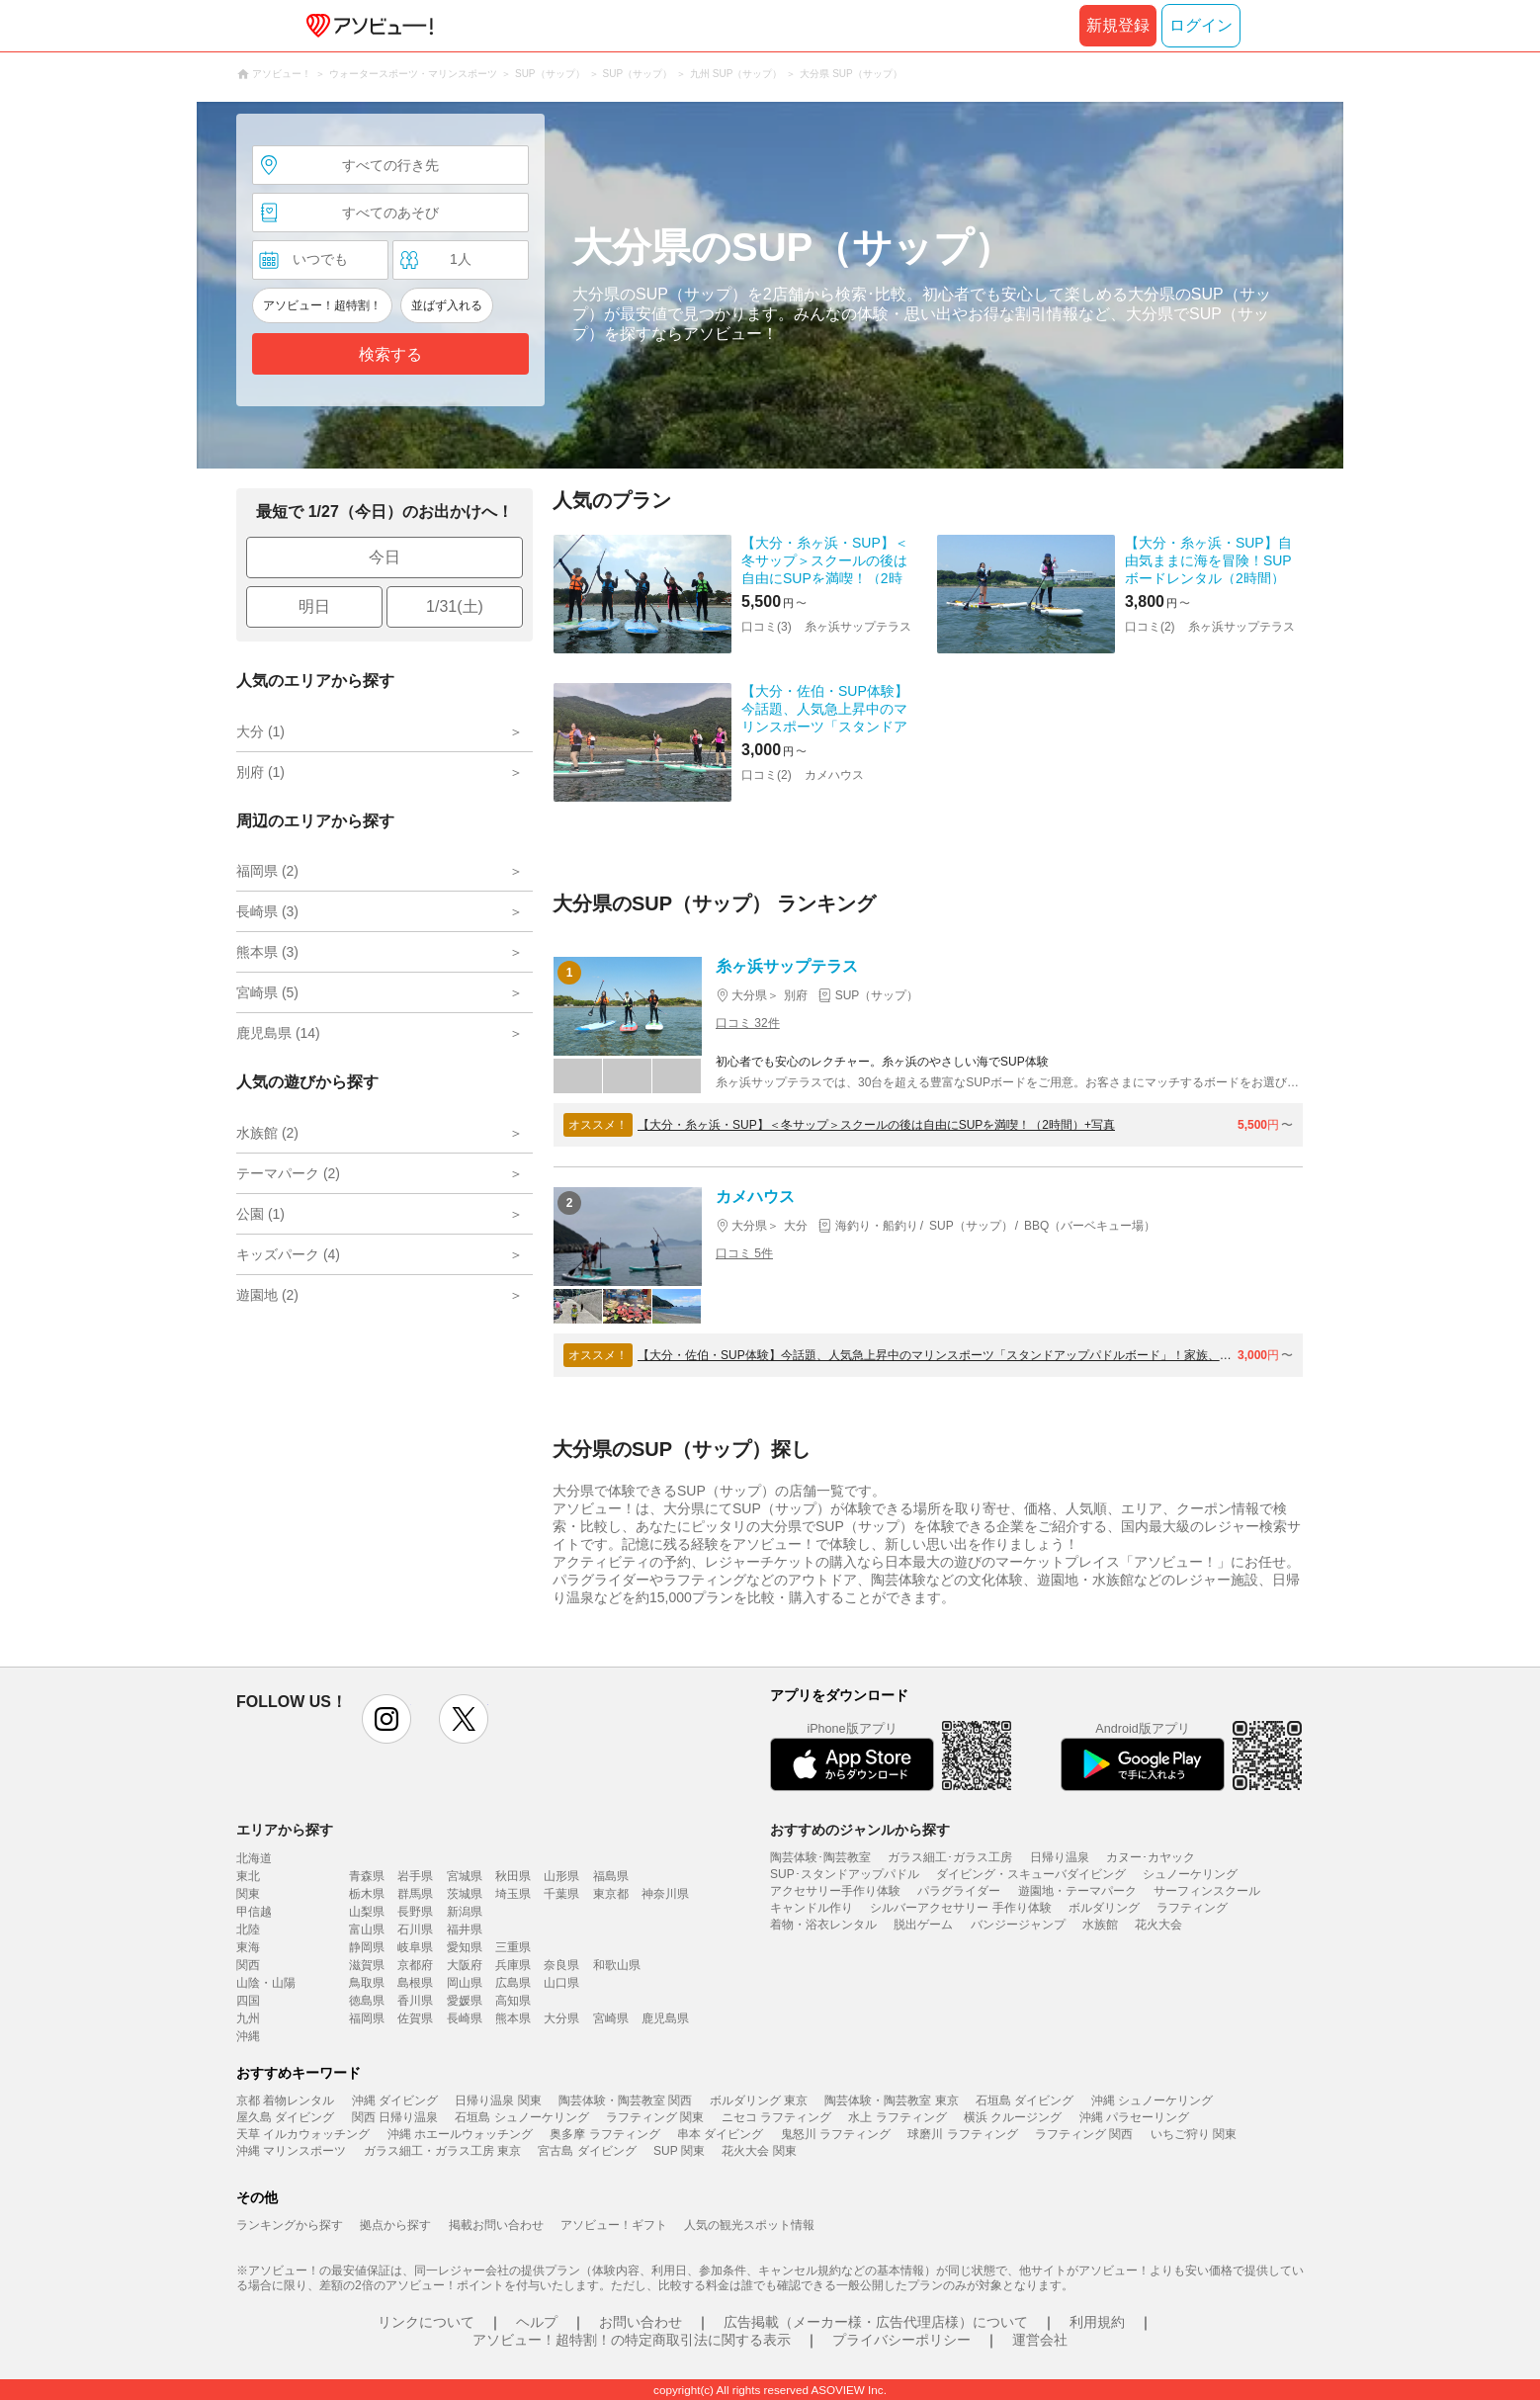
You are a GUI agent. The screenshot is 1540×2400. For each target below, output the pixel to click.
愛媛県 (464, 2001)
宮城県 (464, 1876)
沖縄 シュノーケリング (1152, 2100)
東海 (248, 1947)
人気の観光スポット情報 (749, 2225)
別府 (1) (260, 772)
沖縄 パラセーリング (1134, 2117)
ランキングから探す (289, 2225)
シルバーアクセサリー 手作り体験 (960, 1908)
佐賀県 (415, 2018)
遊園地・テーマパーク (1077, 1891)
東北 (248, 1876)
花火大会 (1158, 1924)
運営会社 (1040, 2340)
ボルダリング (1104, 1908)
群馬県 (415, 1894)
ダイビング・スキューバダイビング (1031, 1874)
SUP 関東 (679, 2151)
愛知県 (464, 1947)
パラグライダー (958, 1891)
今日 (384, 557)
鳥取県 (367, 1983)
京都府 (415, 1965)
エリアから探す (284, 1830)
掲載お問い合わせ (496, 2225)
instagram (386, 1719)
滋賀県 (367, 1965)
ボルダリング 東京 (759, 2100)
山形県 (561, 1876)
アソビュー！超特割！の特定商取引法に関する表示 (631, 2340)
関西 (248, 1965)
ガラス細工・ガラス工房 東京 (442, 2151)
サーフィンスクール (1207, 1891)
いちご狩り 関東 (1194, 2134)
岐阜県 (415, 1947)
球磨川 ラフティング (962, 2134)
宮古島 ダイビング (587, 2151)
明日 (314, 606)
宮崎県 (611, 2018)
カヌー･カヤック (1150, 1857)
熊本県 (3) (267, 952)
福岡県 (367, 2018)
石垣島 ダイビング (1024, 2100)
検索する (390, 354)
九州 (248, 2018)
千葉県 (561, 1894)
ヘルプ (536, 2322)
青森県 (367, 1876)
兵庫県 (513, 1965)
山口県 (561, 1983)
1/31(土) (454, 606)
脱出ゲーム (923, 1924)
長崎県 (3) (267, 911)
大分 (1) (260, 731)
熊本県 (513, 2018)
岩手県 (415, 1876)
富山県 (367, 1929)
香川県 (415, 2001)
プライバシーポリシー (901, 2340)
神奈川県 (665, 1894)
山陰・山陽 (266, 1983)
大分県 (561, 2018)
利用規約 (1097, 2322)
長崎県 (464, 2018)
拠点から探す (395, 2225)
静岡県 (367, 1947)
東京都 (611, 1894)
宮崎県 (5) (267, 992)
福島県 (611, 1876)
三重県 (513, 1947)
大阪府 (464, 1965)
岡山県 (464, 1983)
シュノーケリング (1190, 1874)
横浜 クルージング (1013, 2117)
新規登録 (1118, 25)
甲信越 (254, 1912)
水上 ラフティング (897, 2117)
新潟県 (464, 1912)
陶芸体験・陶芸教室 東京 (891, 2100)
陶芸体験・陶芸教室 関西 (625, 2100)
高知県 (513, 2001)
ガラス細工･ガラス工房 (950, 1857)
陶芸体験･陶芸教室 (820, 1857)
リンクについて (426, 2322)
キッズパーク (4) (288, 1254)
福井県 (464, 1929)
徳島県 (367, 2001)
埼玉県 (513, 1894)
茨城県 (464, 1894)
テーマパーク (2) (288, 1173)
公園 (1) (260, 1214)
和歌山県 (617, 1965)
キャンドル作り (811, 1908)
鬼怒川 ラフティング (836, 2134)
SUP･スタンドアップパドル (844, 1874)
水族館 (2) (267, 1133)
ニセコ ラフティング (776, 2117)
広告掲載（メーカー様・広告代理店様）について (876, 2322)
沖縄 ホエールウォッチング (460, 2134)
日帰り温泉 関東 (498, 2100)
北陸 (248, 1929)
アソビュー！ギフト (613, 2225)
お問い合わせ (640, 2322)
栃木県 (367, 1894)
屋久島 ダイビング (285, 2117)
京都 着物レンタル (285, 2100)
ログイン (1201, 25)
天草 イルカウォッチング (303, 2134)
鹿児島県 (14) (278, 1033)
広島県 (513, 1983)
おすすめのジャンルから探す (860, 1830)
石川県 (415, 1929)
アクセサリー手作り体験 (835, 1891)
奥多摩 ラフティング (604, 2134)
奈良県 (561, 1965)
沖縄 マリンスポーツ (291, 2151)
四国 (248, 2001)
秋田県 (513, 1876)
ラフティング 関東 (655, 2117)
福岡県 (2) (267, 871)
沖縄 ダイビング (395, 2100)
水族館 (1100, 1924)
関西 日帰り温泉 (395, 2117)
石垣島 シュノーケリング (521, 2117)
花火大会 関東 (759, 2151)
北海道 (254, 1858)
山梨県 (367, 1912)
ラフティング (1192, 1908)
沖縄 (248, 2036)
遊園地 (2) (267, 1295)
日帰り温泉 (1059, 1857)
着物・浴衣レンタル (823, 1924)
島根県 (415, 1983)
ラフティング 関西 (1084, 2134)
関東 (248, 1894)
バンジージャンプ (1018, 1924)
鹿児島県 (665, 2018)
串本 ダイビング (720, 2134)
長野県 (415, 1912)
